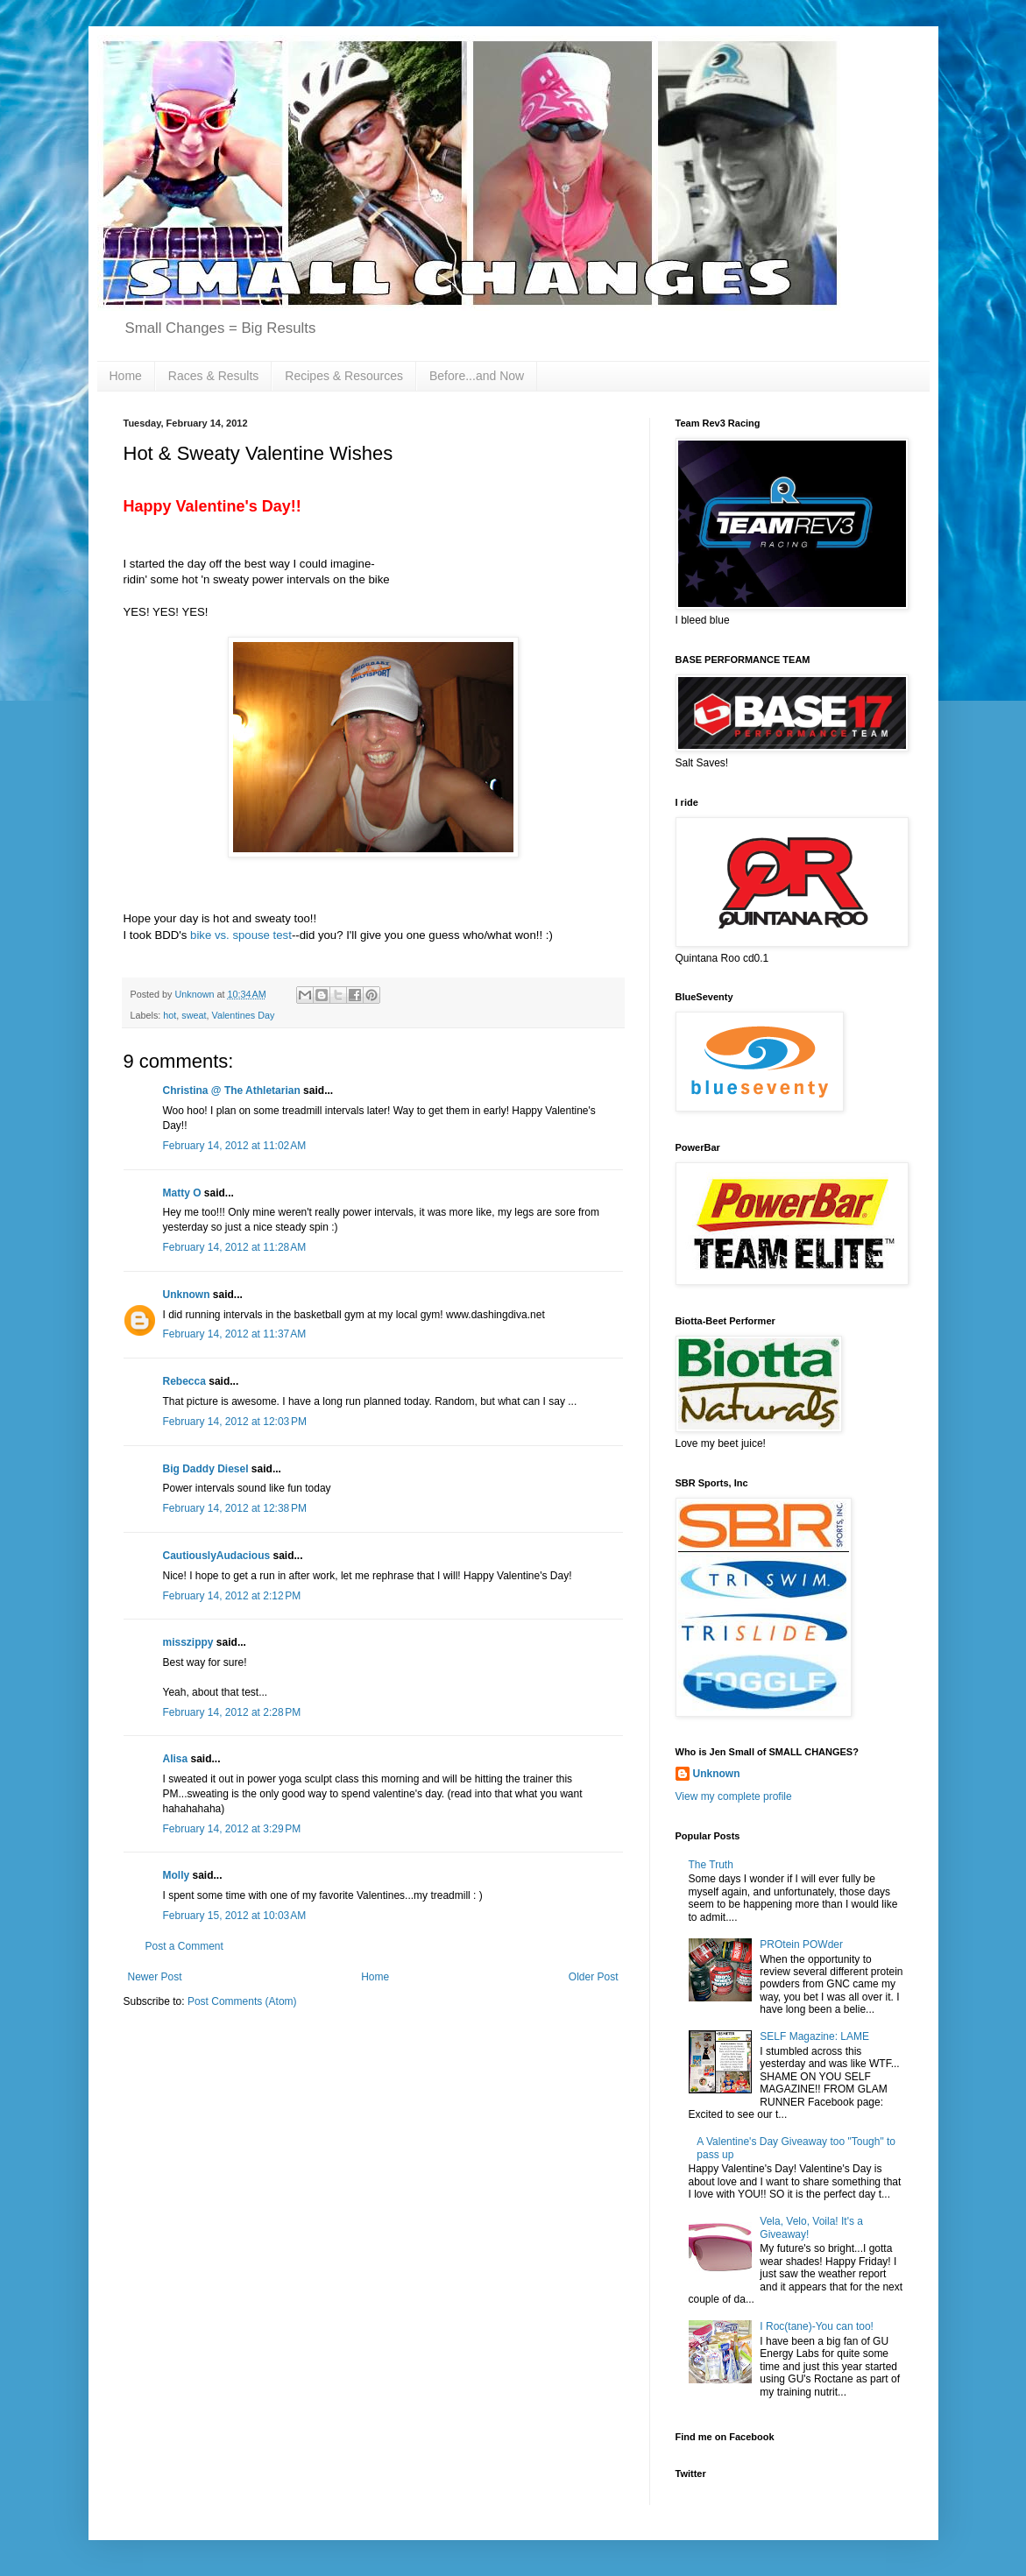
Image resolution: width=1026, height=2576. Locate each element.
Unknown (186, 1294)
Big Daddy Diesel (206, 1469)
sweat (193, 1015)
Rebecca (184, 1381)
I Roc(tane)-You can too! (817, 2326)
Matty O (182, 1193)
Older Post (594, 1977)
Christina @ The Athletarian (232, 1090)
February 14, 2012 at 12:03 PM (235, 1421)
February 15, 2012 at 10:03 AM (235, 1915)
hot (169, 1015)
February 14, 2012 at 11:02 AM (235, 1146)
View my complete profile (734, 1796)
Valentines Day (243, 1015)
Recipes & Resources (344, 376)
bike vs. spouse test (241, 935)
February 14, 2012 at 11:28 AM (235, 1247)
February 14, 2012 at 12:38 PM (235, 1508)
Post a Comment (184, 1946)
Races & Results (213, 376)
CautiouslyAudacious (217, 1555)
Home (126, 376)
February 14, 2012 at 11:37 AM (235, 1334)
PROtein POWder (801, 1944)
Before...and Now (476, 376)
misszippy (188, 1642)
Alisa (175, 1759)
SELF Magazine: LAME (814, 2036)
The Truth (711, 1865)
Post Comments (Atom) (242, 2001)
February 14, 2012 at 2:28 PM (232, 1712)
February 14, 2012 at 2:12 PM (232, 1596)
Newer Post (155, 1977)
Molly (176, 1875)
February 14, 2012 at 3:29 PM (232, 1829)
